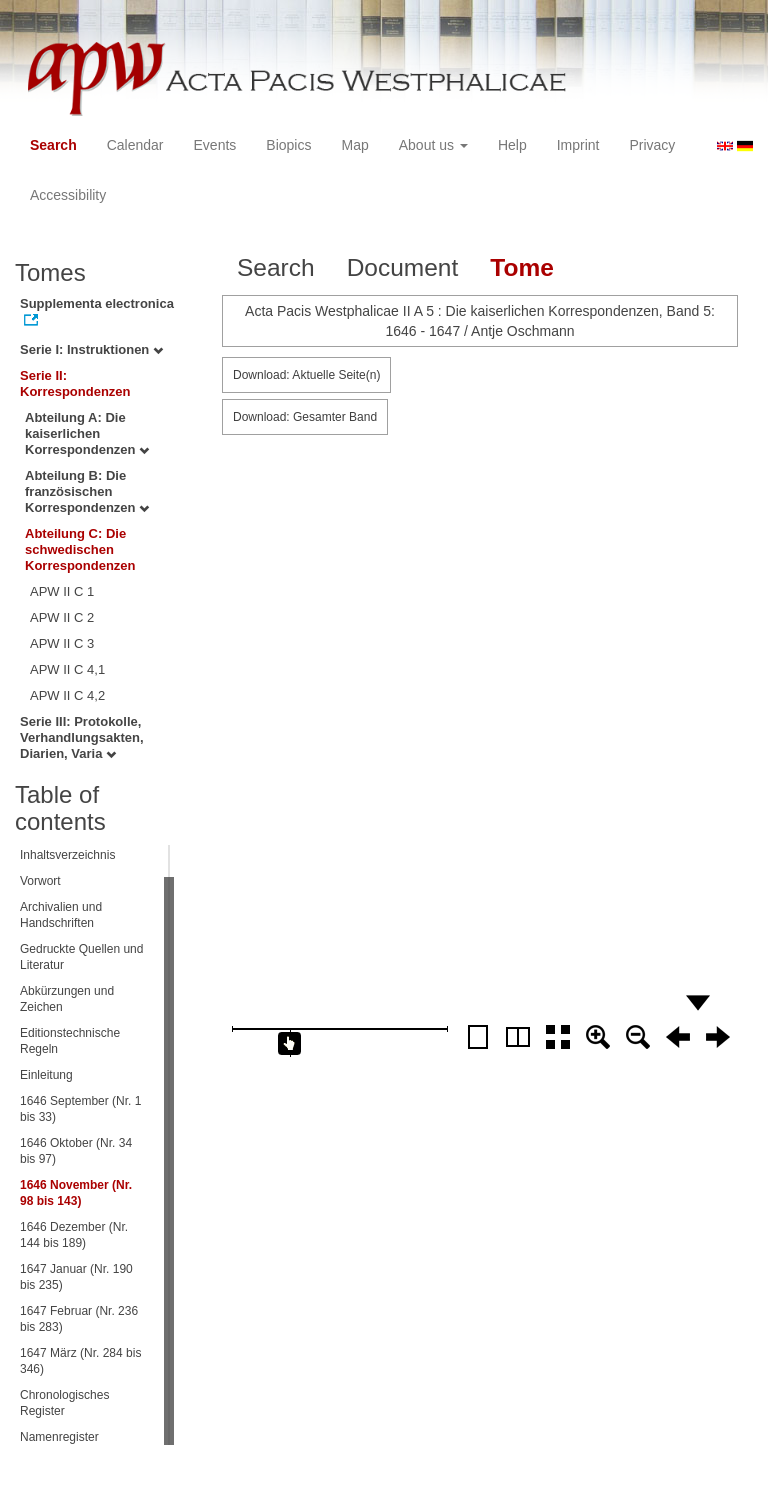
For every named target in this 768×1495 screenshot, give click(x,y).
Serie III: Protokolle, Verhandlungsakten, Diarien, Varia (82, 737)
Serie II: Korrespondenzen (75, 383)
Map (354, 145)
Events (215, 145)
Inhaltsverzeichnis (67, 855)
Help (512, 145)
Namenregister (59, 1437)
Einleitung (46, 1075)
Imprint (578, 145)
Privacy (652, 145)
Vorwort (40, 881)
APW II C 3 (62, 643)
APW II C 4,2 (67, 695)
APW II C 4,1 (67, 669)
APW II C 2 (62, 617)
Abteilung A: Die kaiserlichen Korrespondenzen (87, 433)
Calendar (135, 145)
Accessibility (68, 195)
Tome (522, 267)
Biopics (288, 145)
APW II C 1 (62, 591)
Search (53, 145)
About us (433, 145)
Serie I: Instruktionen (91, 349)
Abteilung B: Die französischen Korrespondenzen (87, 491)
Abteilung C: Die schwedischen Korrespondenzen (80, 549)
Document (403, 267)
